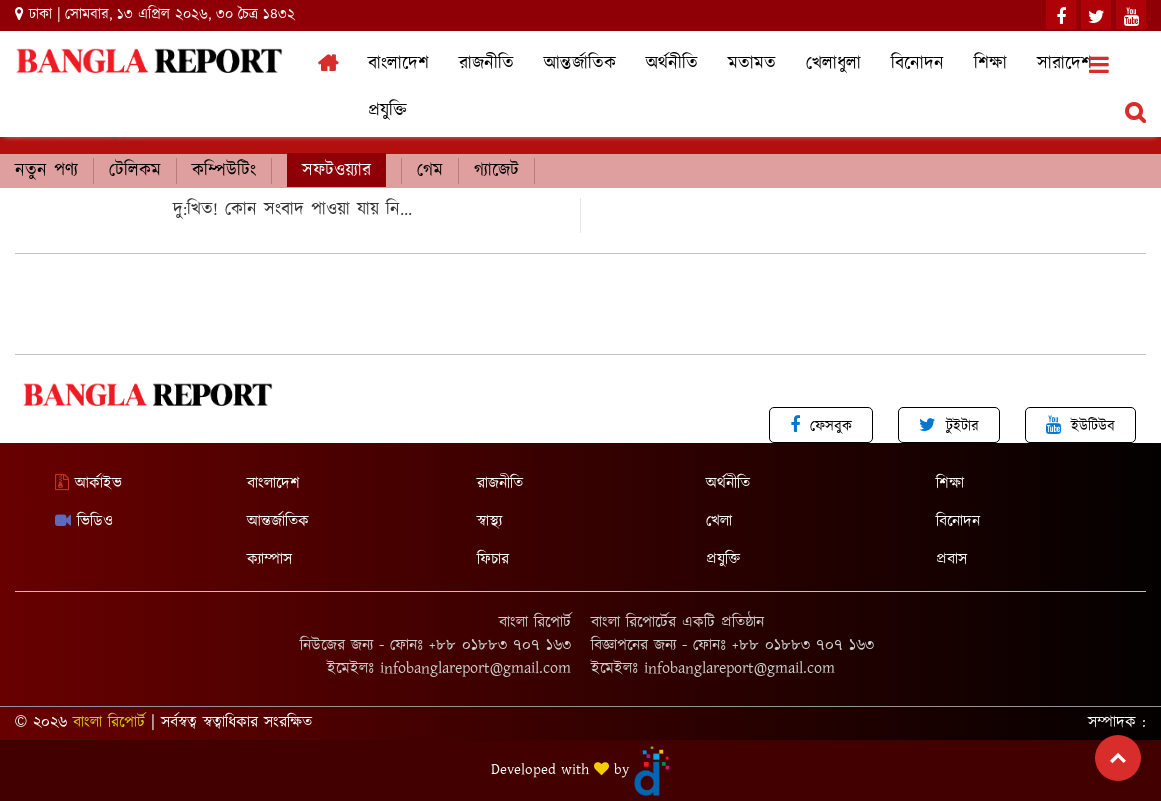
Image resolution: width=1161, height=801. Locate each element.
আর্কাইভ (88, 483)
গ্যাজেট (496, 171)
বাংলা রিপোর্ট (109, 722)
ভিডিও (84, 521)
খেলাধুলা (833, 64)
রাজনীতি (486, 64)
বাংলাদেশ (398, 64)
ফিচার (493, 559)
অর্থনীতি (672, 64)
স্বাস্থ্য (489, 521)
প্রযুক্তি (387, 111)
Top (1118, 758)
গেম (430, 171)
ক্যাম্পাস (269, 559)
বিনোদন (917, 64)
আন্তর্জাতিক (580, 64)
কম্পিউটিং (224, 171)
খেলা (719, 521)
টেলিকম (135, 171)
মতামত (752, 64)
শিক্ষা (990, 64)
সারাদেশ (1064, 64)
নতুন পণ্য (46, 171)
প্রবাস (951, 559)
